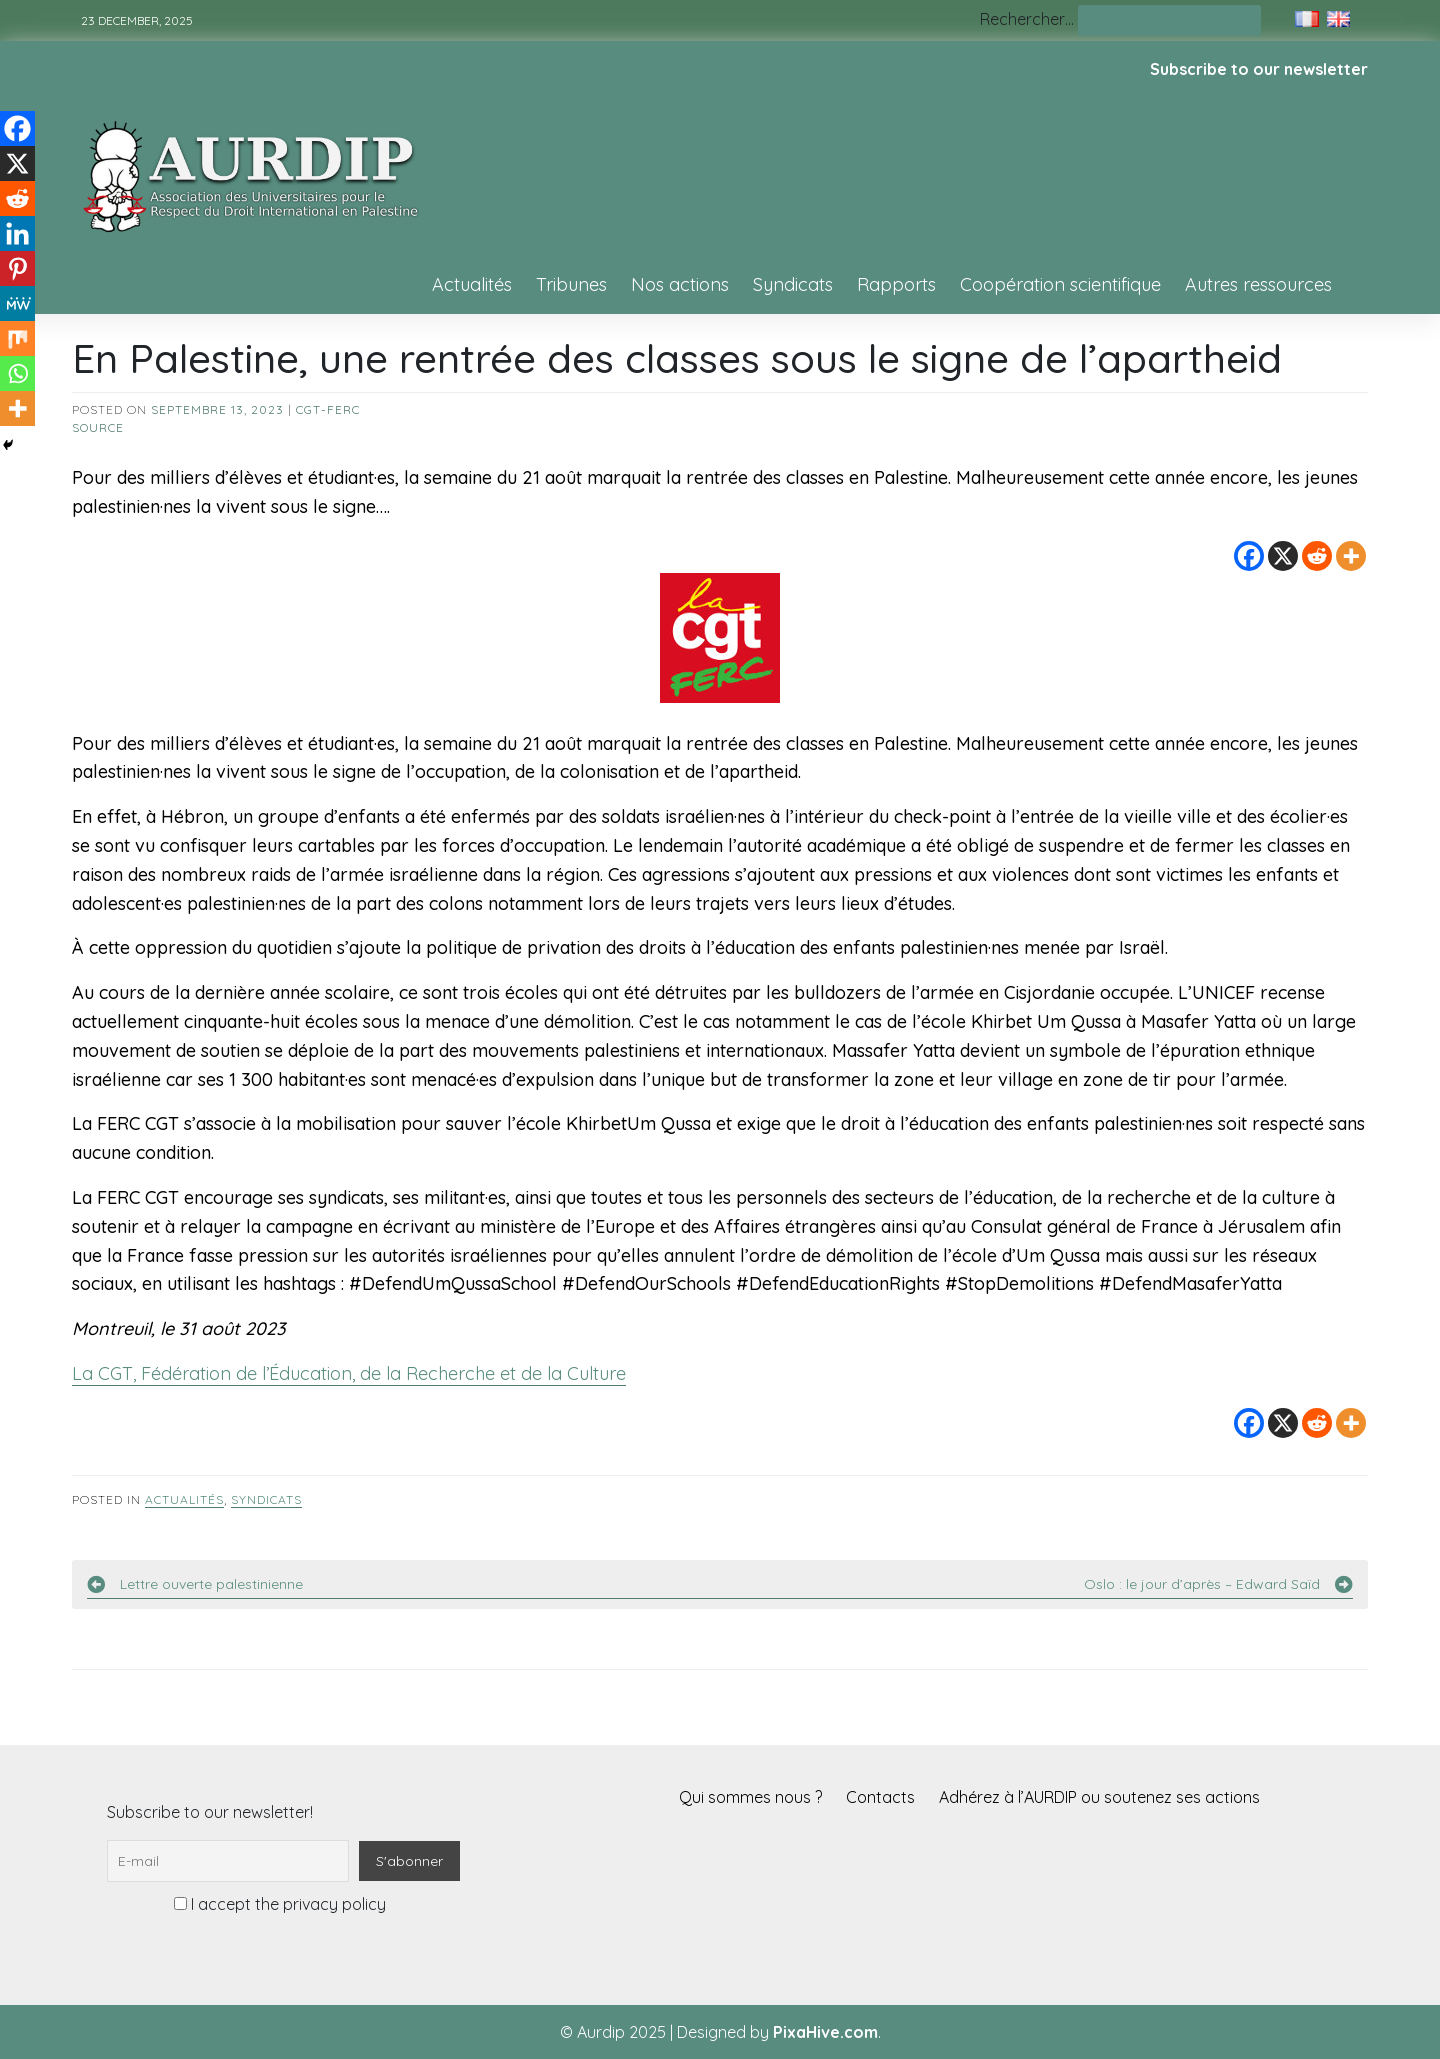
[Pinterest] (17, 268)
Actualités (472, 284)
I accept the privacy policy (280, 1904)
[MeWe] (17, 303)
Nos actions (680, 284)
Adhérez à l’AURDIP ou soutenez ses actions (1099, 1797)
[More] (1351, 556)
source (98, 427)
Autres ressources (1258, 284)
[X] (1283, 556)
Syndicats (793, 284)
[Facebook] (1249, 556)
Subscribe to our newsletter (1259, 69)
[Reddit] (1317, 556)
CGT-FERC (328, 409)
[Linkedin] (17, 233)
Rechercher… (1027, 19)
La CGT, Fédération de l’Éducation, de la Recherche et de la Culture (349, 1373)
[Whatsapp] (17, 373)
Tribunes (571, 284)
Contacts (880, 1797)
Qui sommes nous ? (750, 1797)
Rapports (896, 284)
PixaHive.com (825, 2032)
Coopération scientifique (1060, 284)
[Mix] (17, 338)
